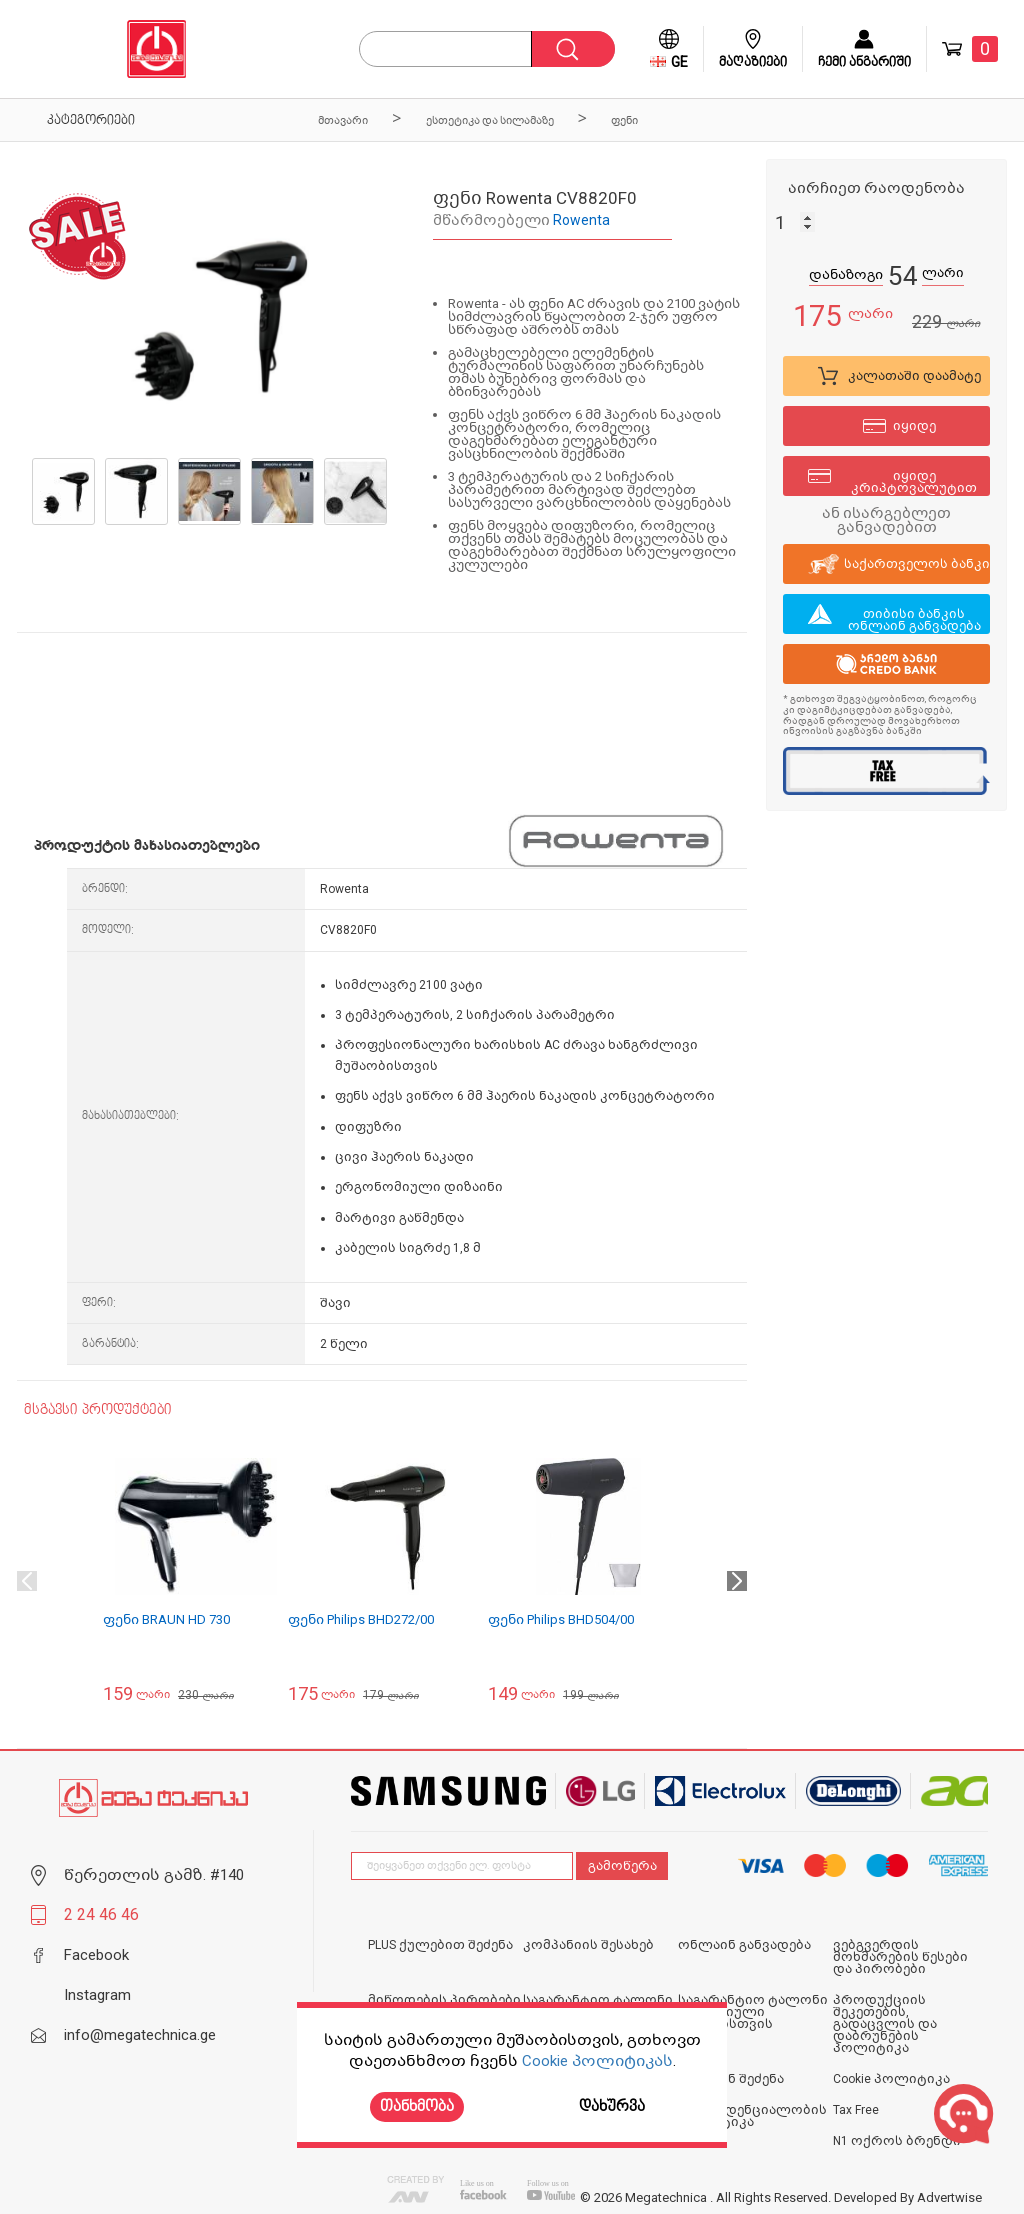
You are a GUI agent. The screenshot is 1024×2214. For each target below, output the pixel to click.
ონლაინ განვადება (744, 1945)
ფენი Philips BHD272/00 (361, 1619)
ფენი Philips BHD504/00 (561, 1619)
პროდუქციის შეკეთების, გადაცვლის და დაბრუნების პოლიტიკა (885, 2024)
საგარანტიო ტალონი (598, 2000)
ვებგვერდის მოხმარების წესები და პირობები (900, 1957)
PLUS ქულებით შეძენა (440, 1945)
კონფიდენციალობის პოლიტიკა (752, 2116)
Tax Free (856, 2110)
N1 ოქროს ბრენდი (897, 2141)
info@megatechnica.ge (140, 2035)
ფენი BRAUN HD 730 (166, 1619)
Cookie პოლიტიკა (891, 2079)
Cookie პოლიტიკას (597, 2061)
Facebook (96, 1955)
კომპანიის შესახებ (588, 1945)
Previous (27, 1581)
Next (737, 1581)
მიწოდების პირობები (444, 2000)
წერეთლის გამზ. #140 (154, 1875)
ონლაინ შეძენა (731, 2079)
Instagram (97, 1995)
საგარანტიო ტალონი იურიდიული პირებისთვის (753, 2012)
